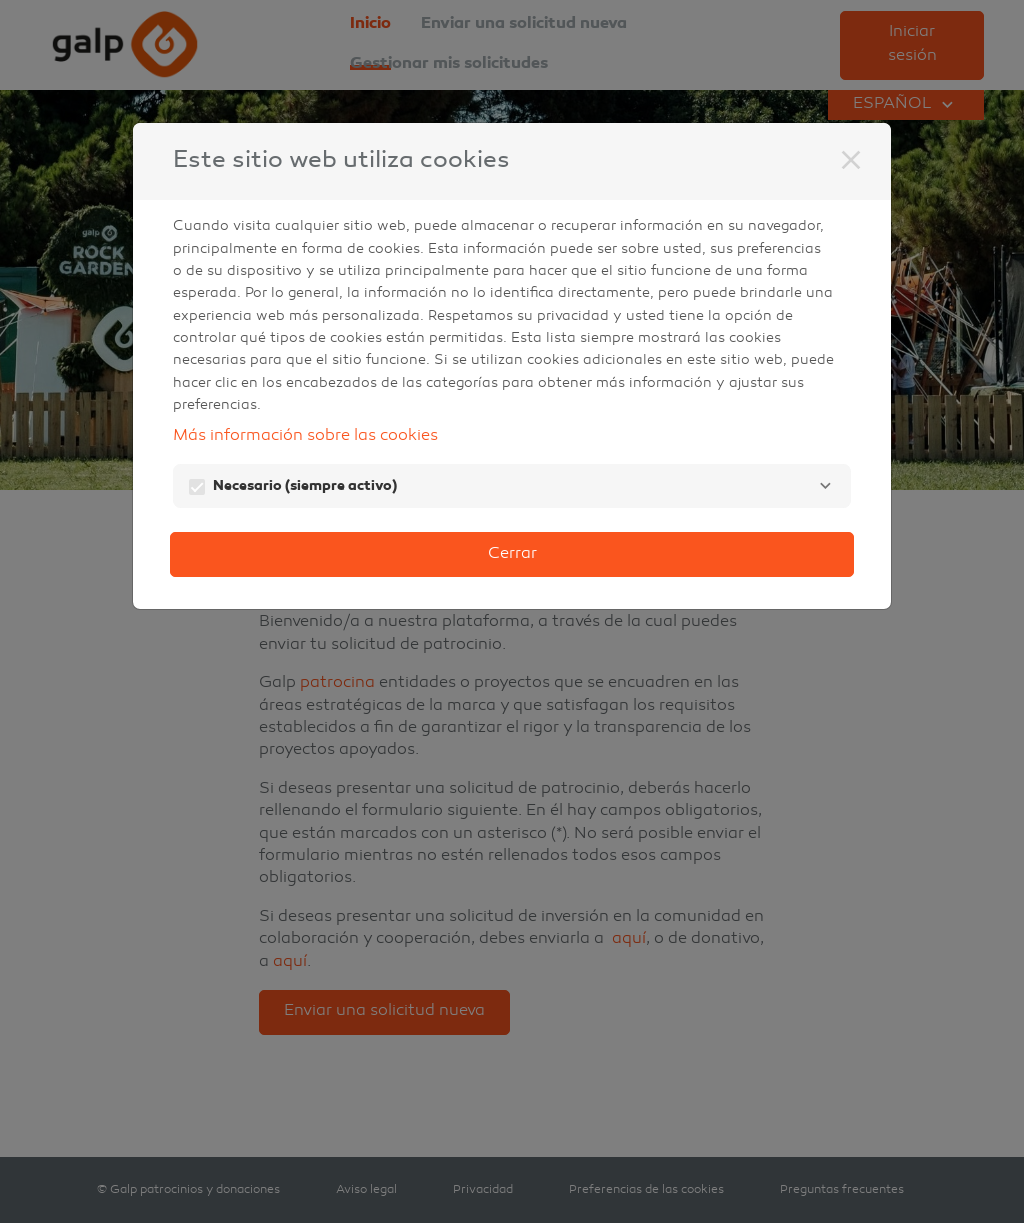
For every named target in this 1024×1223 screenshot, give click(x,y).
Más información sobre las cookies (305, 436)
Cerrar (512, 554)
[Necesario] (825, 486)
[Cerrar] (851, 160)
